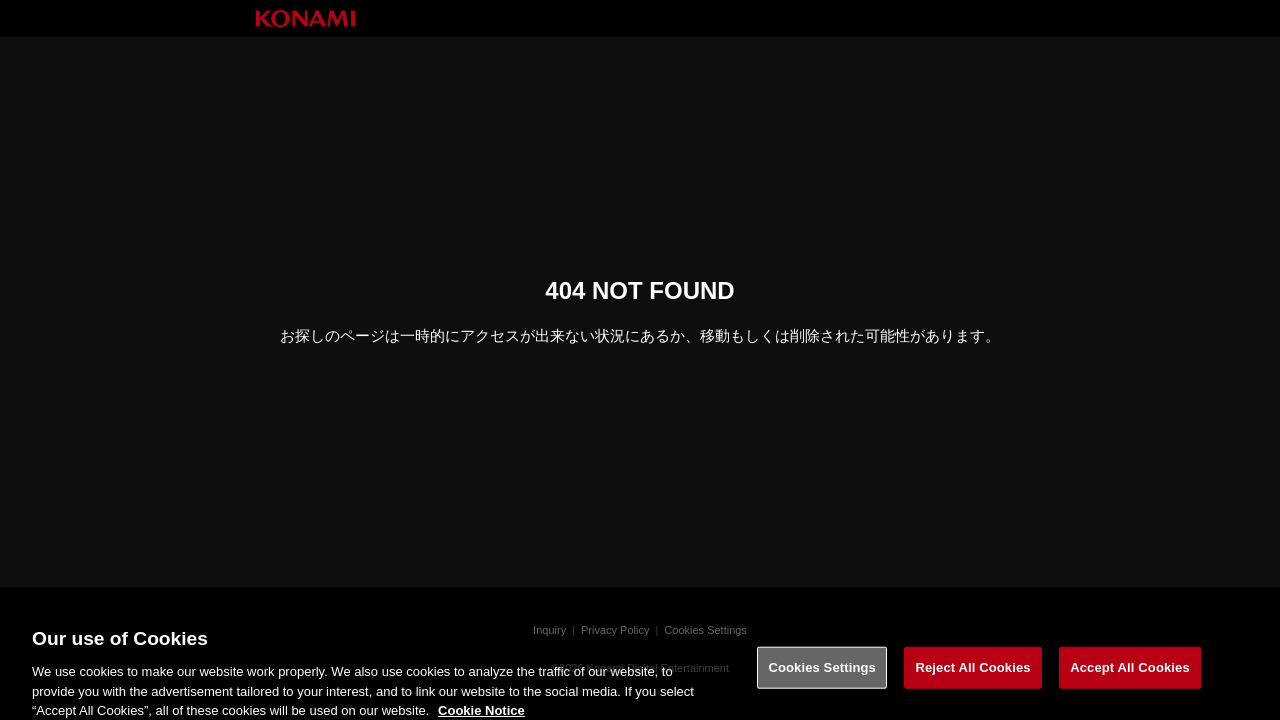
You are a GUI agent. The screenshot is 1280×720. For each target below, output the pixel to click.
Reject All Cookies (972, 674)
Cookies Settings (822, 674)
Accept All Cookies (1130, 674)
